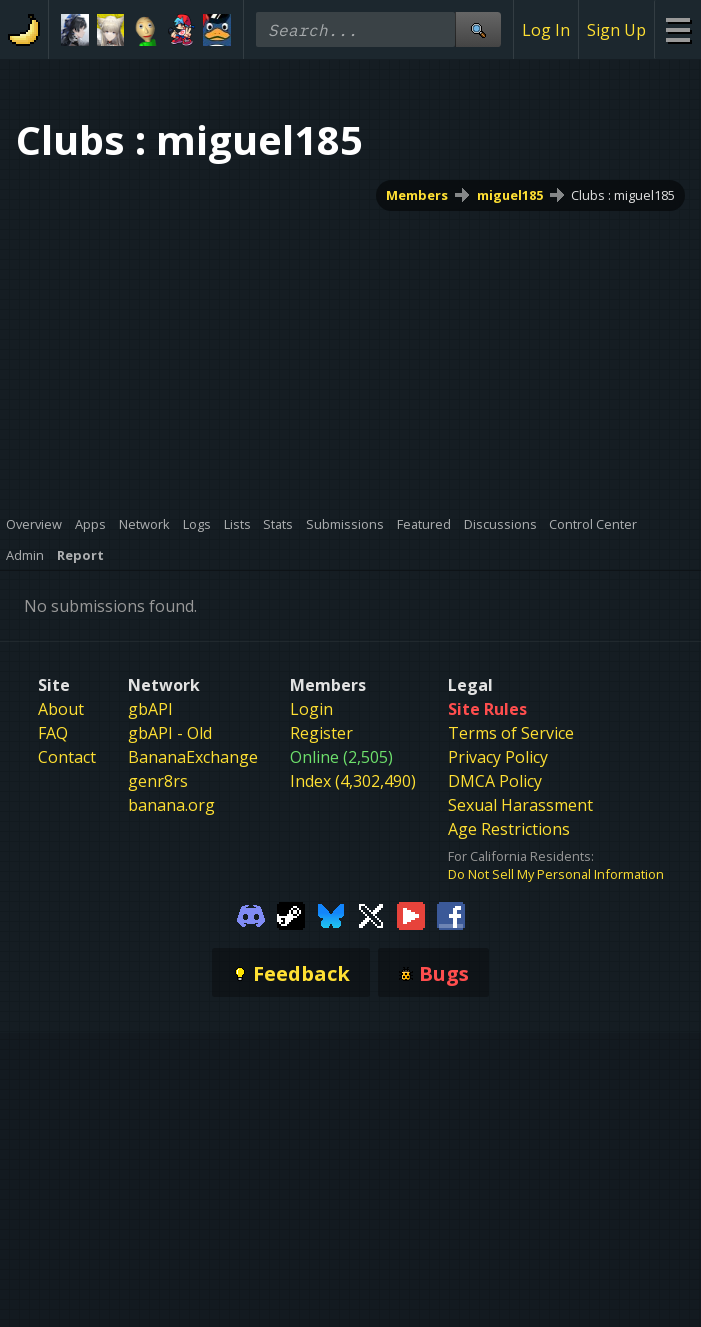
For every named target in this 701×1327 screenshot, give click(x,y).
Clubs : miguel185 (623, 195)
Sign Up (616, 30)
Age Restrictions (509, 829)
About (61, 709)
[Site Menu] (677, 29)
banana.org (171, 805)
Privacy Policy (498, 757)
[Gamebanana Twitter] (371, 914)
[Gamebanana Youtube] (411, 914)
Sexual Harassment (520, 805)
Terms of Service (511, 733)
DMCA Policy (495, 781)
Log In (546, 30)
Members (417, 195)
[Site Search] (478, 29)
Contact (67, 757)
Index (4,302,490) (353, 781)
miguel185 (510, 195)
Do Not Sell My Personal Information (556, 874)
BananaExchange (193, 757)
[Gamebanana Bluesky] (331, 914)
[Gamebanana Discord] (251, 914)
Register (321, 733)
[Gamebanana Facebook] (451, 914)
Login (311, 709)
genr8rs (158, 781)
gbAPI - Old (170, 733)
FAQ (53, 733)
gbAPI (150, 709)
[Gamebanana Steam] (291, 914)
